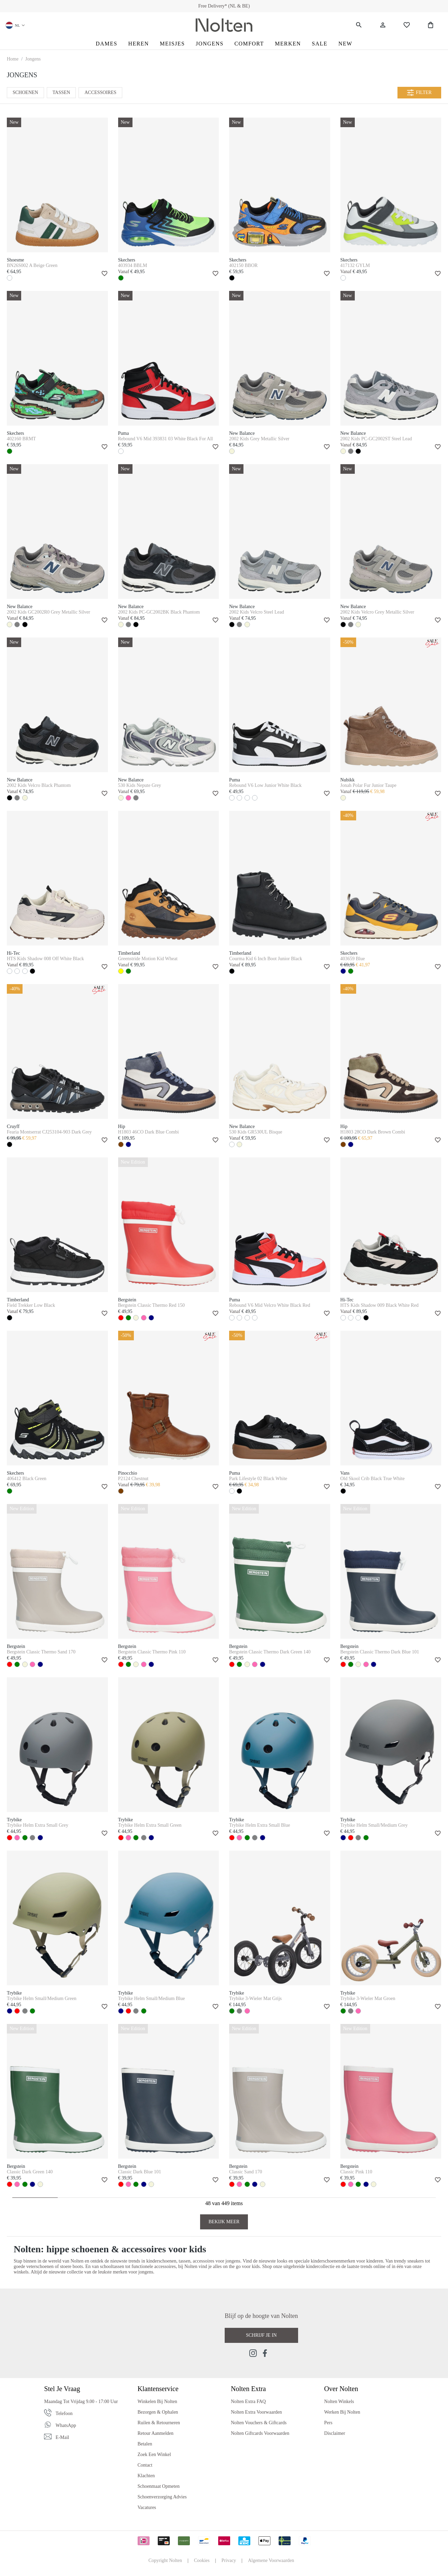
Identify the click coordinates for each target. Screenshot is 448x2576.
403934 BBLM (132, 265)
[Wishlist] (407, 25)
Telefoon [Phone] (64, 2413)
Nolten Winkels (339, 2401)
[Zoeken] (359, 25)
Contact (145, 2465)
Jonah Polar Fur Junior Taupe (368, 785)
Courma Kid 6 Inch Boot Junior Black (265, 958)
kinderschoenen (161, 2261)
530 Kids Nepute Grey (139, 785)
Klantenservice (158, 2388)
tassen (184, 2261)
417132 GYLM (355, 265)
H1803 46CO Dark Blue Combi (148, 1132)
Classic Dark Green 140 (30, 2171)
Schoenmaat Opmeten (159, 2486)
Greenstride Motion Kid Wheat (148, 958)
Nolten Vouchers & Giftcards (258, 2422)
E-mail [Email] (62, 2437)
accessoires (203, 2261)
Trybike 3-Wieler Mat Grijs (255, 1998)
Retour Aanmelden (155, 2433)
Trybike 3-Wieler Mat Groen (367, 1998)
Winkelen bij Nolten (157, 2401)
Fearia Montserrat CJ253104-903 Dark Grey (49, 1132)
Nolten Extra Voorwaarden (256, 2412)
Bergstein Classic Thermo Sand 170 (41, 1651)
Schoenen (25, 92)
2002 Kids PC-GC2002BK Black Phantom (159, 612)
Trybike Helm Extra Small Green (150, 1825)
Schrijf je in (261, 2335)
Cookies (202, 2560)
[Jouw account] (383, 25)
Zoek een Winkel (154, 2454)
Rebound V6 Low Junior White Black (265, 785)
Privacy (229, 2560)
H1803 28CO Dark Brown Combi (372, 1132)
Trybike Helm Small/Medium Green (41, 1998)
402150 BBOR (243, 265)
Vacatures (147, 2507)
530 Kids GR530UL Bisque (255, 1132)
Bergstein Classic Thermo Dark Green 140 (270, 1651)
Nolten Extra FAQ (248, 2401)
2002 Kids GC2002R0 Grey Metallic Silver (48, 612)
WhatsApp (66, 2425)
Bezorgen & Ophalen (158, 2412)
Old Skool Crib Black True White (372, 1478)
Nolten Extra (248, 2388)
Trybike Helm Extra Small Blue (259, 1825)
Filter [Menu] (419, 92)
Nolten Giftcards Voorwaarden (260, 2433)
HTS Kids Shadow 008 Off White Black (45, 958)
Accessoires (100, 92)
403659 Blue (352, 958)
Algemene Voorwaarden (271, 2560)
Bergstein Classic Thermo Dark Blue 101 (379, 1651)
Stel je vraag (62, 2388)
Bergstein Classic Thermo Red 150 (151, 1305)
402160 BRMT (21, 438)
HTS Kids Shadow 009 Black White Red (379, 1305)
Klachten (146, 2475)
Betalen (145, 2443)
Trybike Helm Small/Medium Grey (374, 1825)
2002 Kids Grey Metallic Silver (259, 438)
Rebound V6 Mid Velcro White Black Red (269, 1305)
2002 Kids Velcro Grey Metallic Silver (377, 612)
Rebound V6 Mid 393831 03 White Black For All (165, 438)
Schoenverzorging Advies (162, 2496)
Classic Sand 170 (245, 2171)
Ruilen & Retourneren (159, 2422)
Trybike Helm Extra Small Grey (37, 1825)
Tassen (61, 92)
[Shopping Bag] (431, 25)
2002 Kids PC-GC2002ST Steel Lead (376, 438)
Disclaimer (334, 2433)
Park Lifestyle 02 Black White (258, 1478)
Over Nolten (341, 2388)
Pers (328, 2422)
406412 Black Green (26, 1478)
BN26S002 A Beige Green (32, 265)
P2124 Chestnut (133, 1478)
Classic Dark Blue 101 (139, 2171)
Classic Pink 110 (356, 2171)
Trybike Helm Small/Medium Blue (151, 1998)
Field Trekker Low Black (31, 1305)
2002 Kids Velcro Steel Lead (256, 612)
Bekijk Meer (224, 2221)
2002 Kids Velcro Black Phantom (39, 785)
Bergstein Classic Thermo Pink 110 (152, 1651)
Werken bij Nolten (342, 2412)
